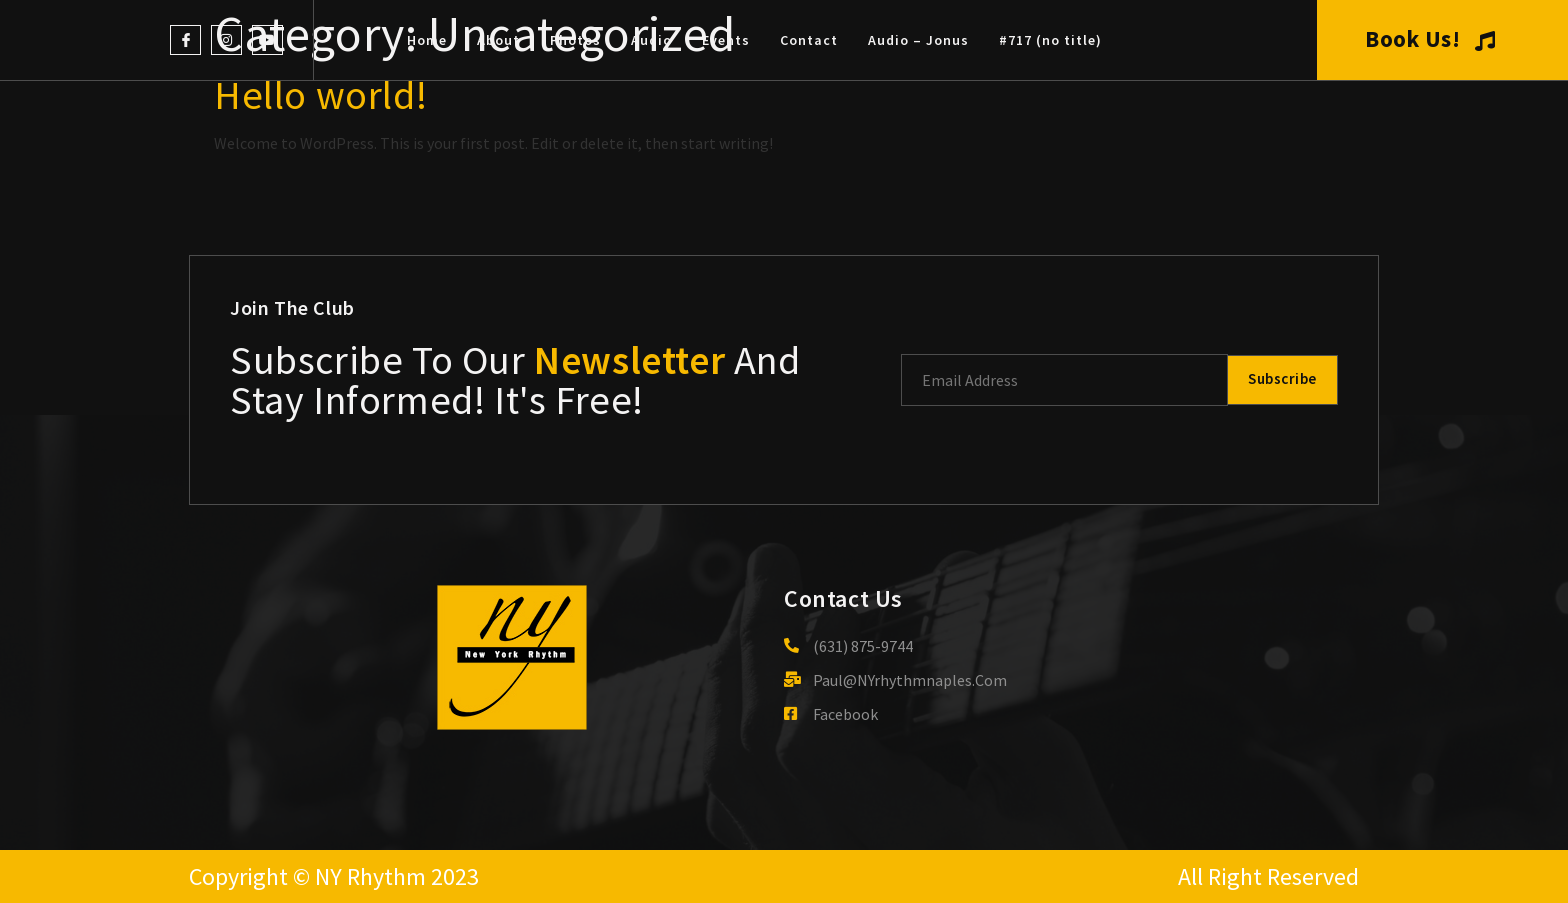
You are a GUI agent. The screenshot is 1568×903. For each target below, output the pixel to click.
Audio (651, 40)
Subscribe (1280, 380)
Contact (809, 40)
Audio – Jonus (918, 40)
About (498, 40)
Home (427, 40)
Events (726, 40)
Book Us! (1430, 39)
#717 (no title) (1050, 40)
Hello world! (320, 95)
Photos (575, 40)
